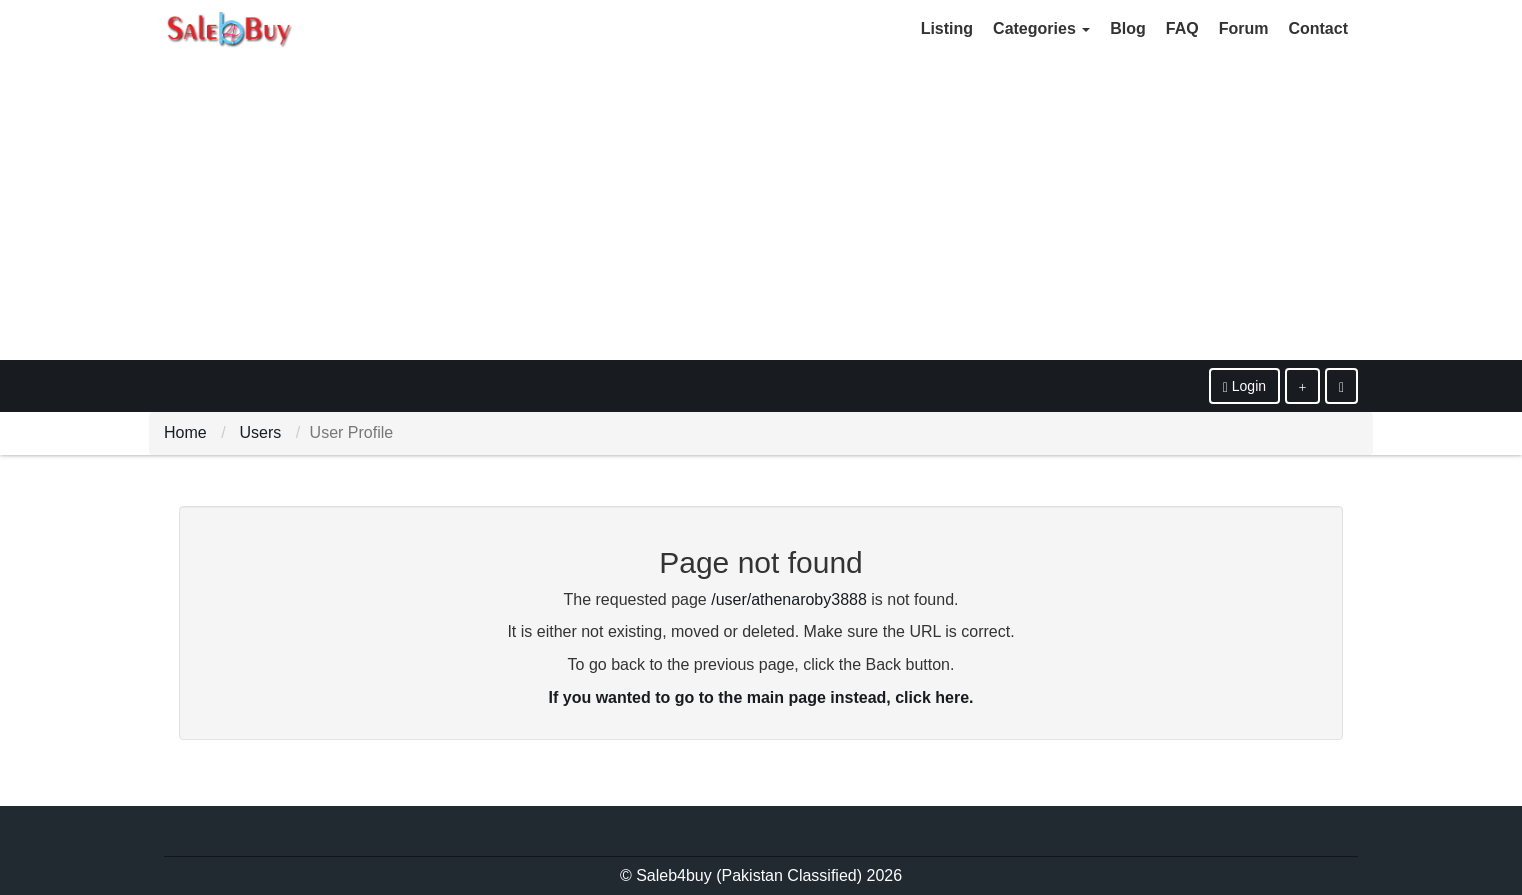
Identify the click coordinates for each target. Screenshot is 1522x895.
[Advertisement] (761, 210)
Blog (1128, 28)
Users (260, 432)
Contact (1318, 28)
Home (185, 432)
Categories (1041, 28)
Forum (1244, 28)
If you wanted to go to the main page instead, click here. (761, 697)
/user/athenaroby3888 (789, 599)
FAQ (1182, 28)
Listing (947, 28)
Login (1244, 386)
